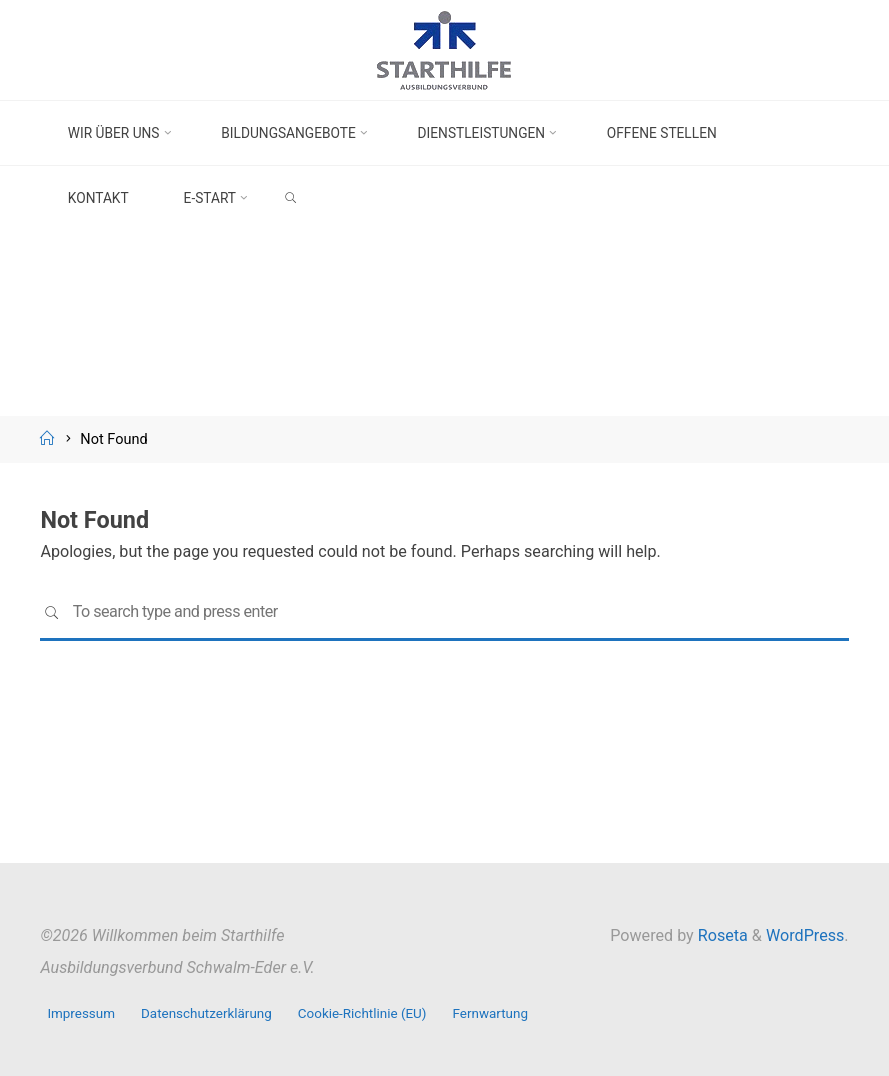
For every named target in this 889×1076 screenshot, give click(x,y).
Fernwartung (490, 1013)
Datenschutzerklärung (206, 1013)
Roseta (721, 935)
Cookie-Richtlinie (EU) (362, 1013)
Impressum (81, 1013)
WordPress (805, 935)
